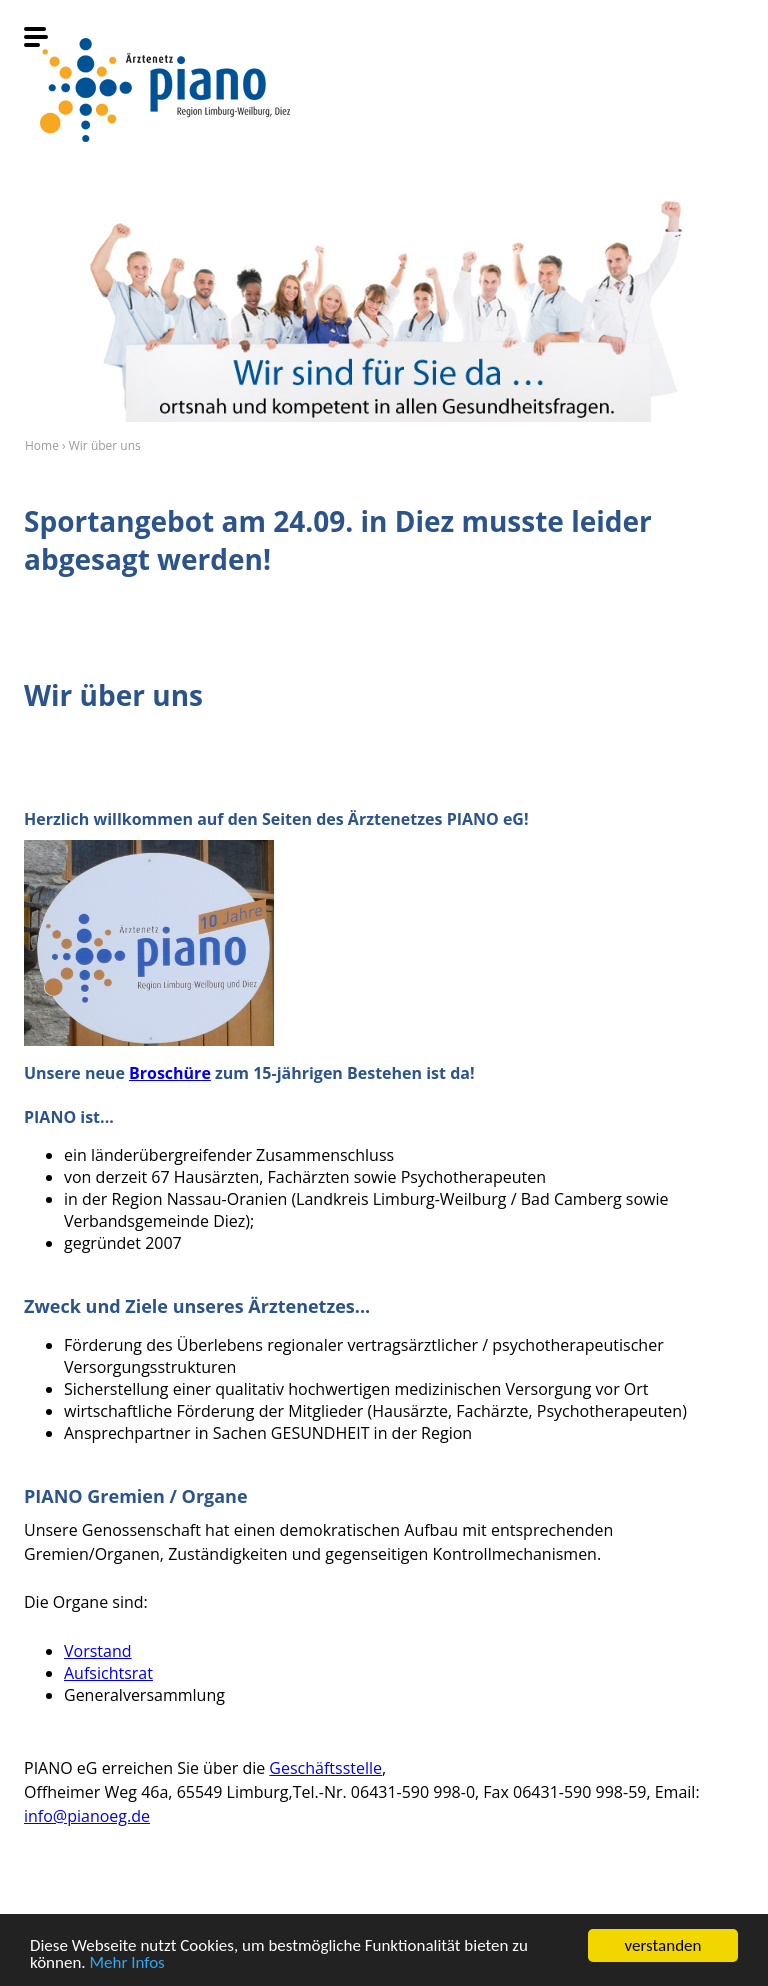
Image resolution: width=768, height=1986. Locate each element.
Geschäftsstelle (325, 1768)
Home (42, 445)
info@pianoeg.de (87, 1816)
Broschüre (170, 1073)
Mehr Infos (127, 1963)
